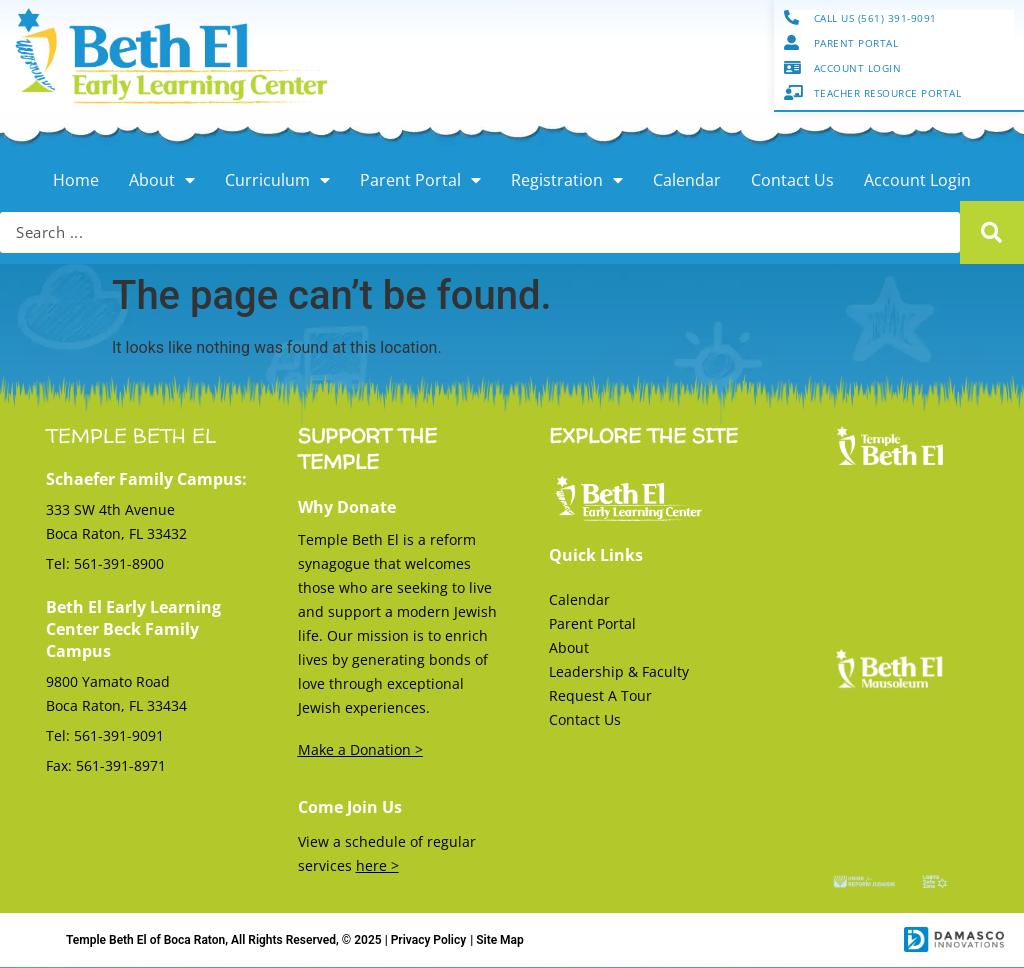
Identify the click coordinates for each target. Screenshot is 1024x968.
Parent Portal (420, 181)
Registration (567, 181)
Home (76, 181)
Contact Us (792, 181)
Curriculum (277, 181)
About (162, 181)
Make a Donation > (360, 750)
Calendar (687, 181)
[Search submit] (992, 233)
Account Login (917, 181)
